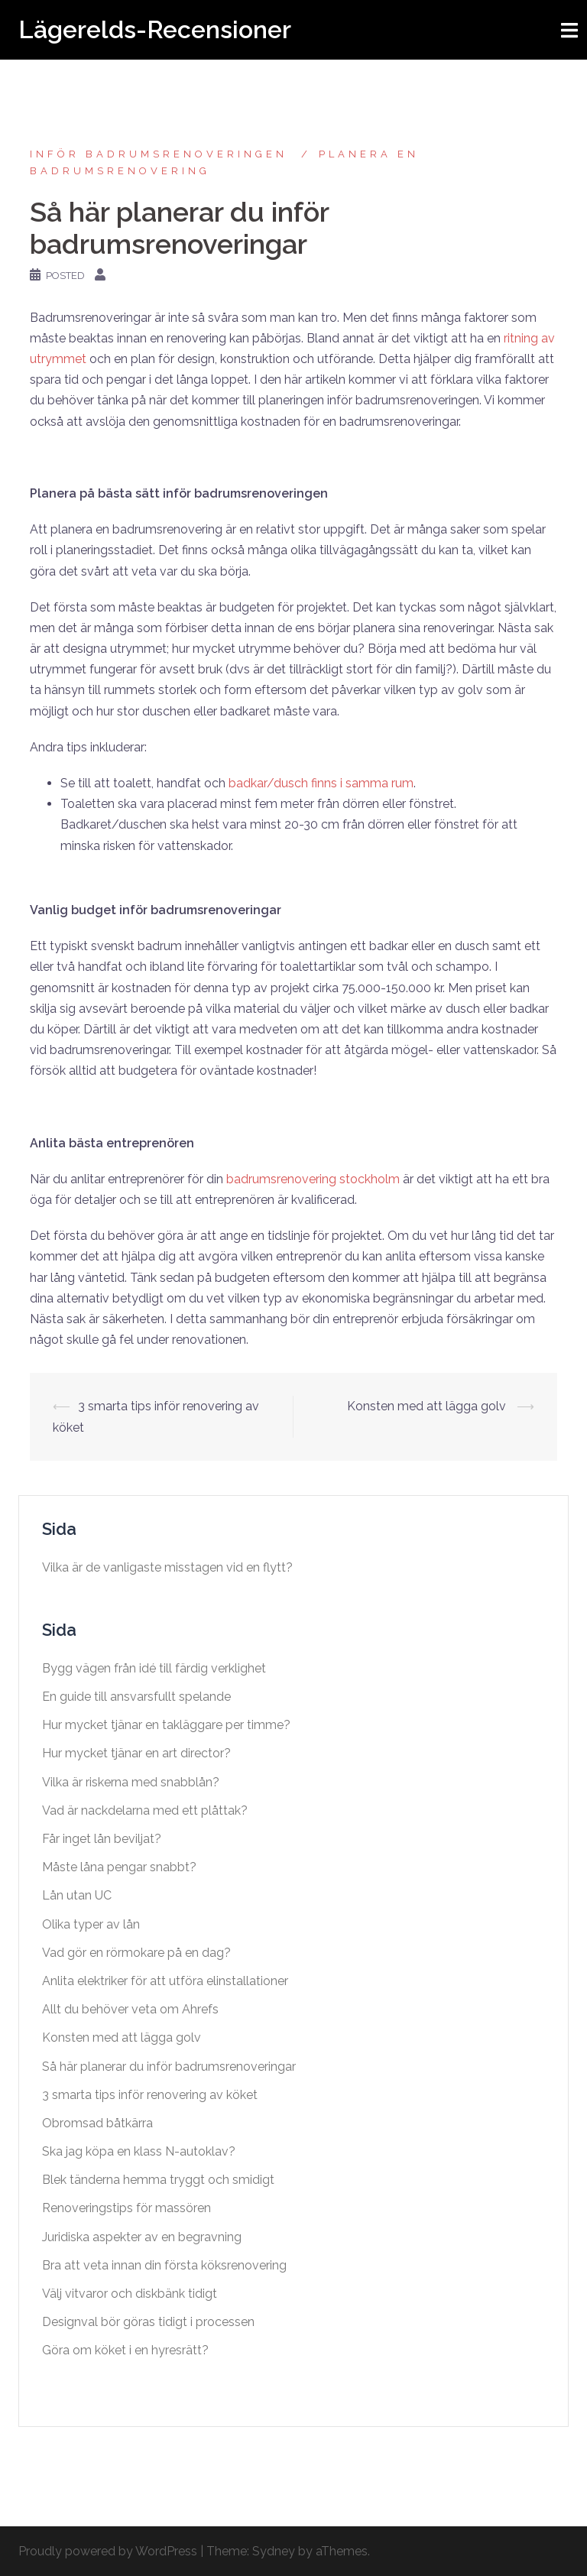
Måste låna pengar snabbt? (119, 1867)
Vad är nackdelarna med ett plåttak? (145, 1810)
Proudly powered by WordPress (107, 2551)
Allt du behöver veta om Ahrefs (132, 2009)
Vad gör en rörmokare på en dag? (136, 1952)
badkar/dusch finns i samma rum (321, 783)
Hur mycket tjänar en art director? (136, 1753)
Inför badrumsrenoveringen (162, 154)
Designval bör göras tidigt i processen (148, 2322)
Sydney (273, 2551)
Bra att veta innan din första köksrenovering (164, 2265)
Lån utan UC (77, 1895)
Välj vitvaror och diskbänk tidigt (129, 2293)
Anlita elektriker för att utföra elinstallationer (166, 1981)
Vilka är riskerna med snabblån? (130, 1782)
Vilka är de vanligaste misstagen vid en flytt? (167, 1567)
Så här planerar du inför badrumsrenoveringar (170, 2066)
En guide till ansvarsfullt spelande (136, 1696)
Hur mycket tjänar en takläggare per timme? (166, 1725)
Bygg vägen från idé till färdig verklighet (154, 1668)
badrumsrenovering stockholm (313, 1179)
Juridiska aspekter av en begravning (142, 2237)
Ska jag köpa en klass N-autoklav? (138, 2151)
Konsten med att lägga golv (428, 1406)
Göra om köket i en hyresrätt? (125, 2350)
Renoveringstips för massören (126, 2208)
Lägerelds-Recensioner (154, 29)
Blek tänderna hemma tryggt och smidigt (158, 2179)
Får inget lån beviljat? (101, 1838)
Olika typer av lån (91, 1924)
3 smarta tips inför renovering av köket (150, 2095)
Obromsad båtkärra (99, 2123)
